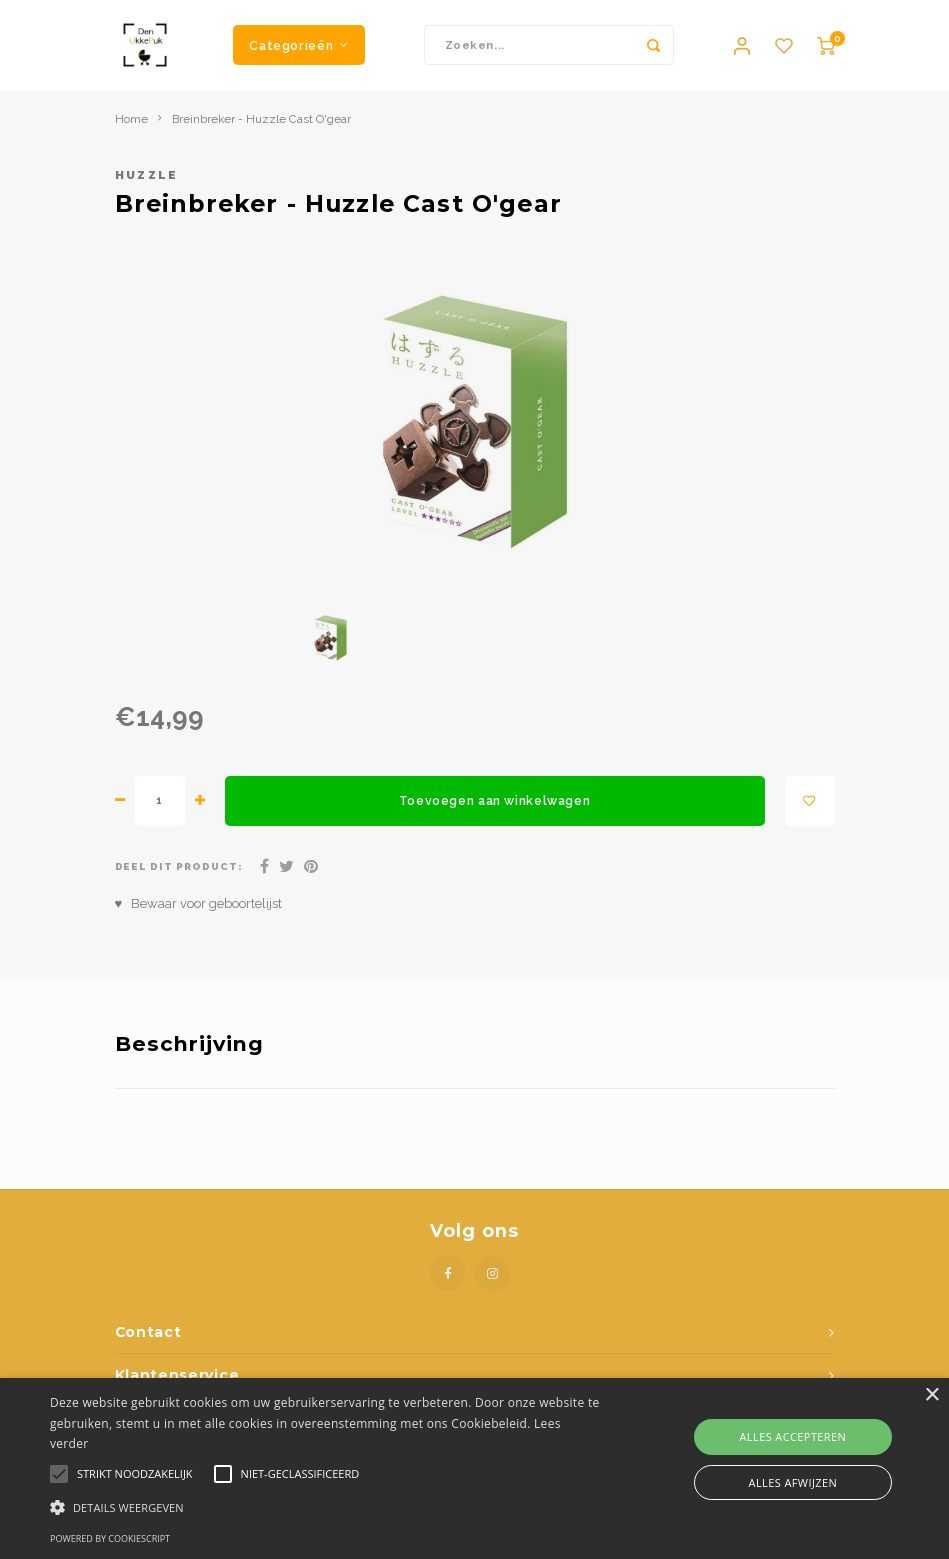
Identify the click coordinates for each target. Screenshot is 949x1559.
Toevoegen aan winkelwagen (494, 810)
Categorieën (298, 49)
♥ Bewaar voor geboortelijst (199, 912)
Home (131, 128)
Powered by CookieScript (110, 1538)
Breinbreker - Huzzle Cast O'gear (261, 128)
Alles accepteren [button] (793, 1436)
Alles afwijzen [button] (793, 1482)
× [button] (931, 1395)
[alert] (474, 1468)
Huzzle (147, 185)
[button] (326, 1506)
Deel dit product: (179, 876)
